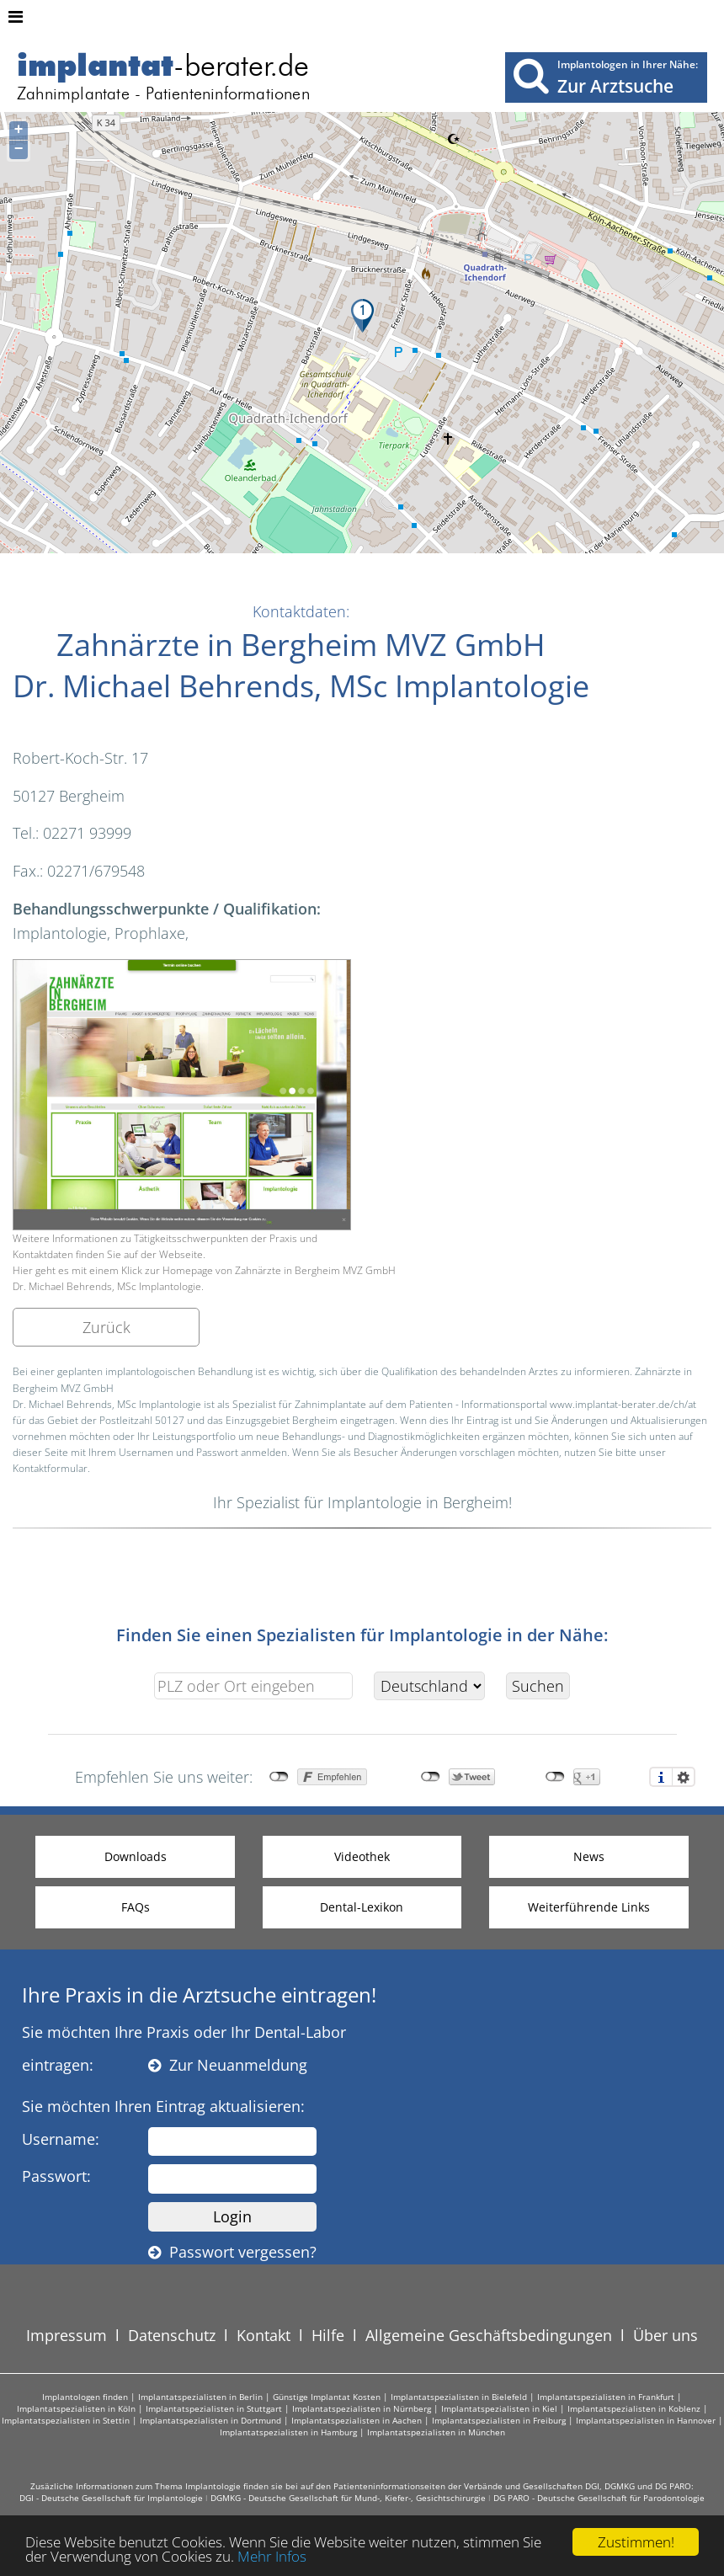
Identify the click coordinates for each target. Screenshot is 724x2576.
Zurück (106, 1327)
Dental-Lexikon (361, 1907)
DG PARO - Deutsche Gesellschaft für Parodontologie (599, 2498)
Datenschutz (172, 2335)
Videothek (362, 1856)
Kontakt (263, 2335)
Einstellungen (683, 1777)
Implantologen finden (85, 2397)
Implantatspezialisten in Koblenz (633, 2408)
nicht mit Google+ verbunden (555, 1777)
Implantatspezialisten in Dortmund (210, 2420)
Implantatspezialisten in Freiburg (499, 2420)
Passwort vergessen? (232, 2252)
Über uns (665, 2335)
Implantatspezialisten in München (436, 2432)
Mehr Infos (271, 2558)
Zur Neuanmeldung (227, 2065)
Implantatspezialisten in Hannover (646, 2420)
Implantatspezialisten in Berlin (200, 2397)
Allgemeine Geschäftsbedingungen (488, 2335)
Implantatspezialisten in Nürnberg (361, 2408)
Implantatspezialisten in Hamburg (288, 2432)
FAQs (135, 1907)
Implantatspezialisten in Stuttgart (214, 2408)
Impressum (66, 2335)
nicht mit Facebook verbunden (279, 1777)
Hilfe (327, 2335)
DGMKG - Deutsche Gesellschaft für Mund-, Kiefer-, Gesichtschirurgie (348, 2498)
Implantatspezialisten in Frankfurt (605, 2397)
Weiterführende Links (589, 1907)
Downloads (135, 1856)
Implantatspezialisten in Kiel (499, 2408)
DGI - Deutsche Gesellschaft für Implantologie (111, 2498)
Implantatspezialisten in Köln (76, 2408)
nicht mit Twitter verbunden (430, 1777)
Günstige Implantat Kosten (327, 2397)
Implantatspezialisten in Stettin (66, 2420)
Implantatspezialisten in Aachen (356, 2420)
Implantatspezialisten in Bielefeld (459, 2397)
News (588, 1856)
